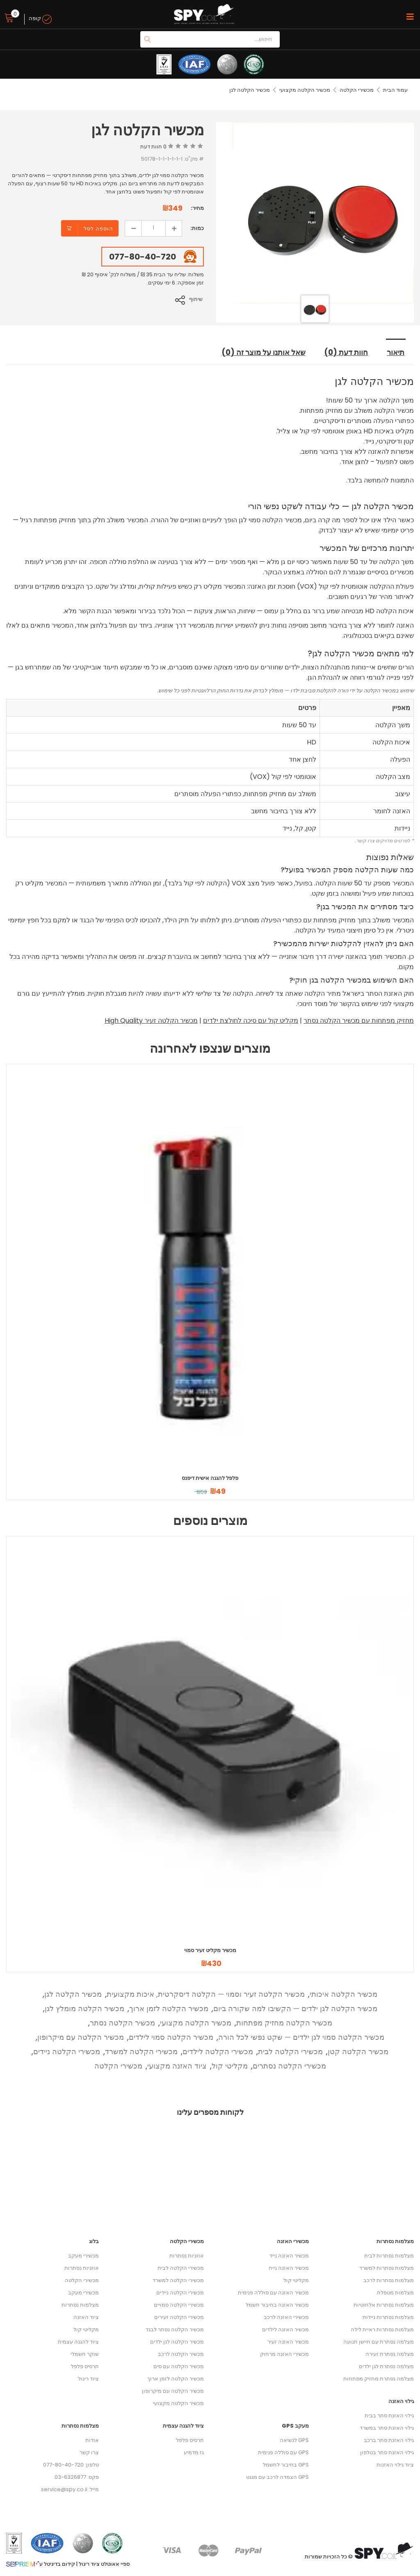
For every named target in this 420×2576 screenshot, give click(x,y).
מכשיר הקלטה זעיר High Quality (151, 1020)
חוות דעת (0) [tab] (347, 352)
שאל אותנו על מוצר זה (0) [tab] (262, 352)
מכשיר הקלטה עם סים (178, 2366)
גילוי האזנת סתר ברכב (389, 2440)
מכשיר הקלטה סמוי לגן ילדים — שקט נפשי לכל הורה (301, 2037)
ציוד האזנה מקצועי (177, 2065)
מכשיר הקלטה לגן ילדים (177, 2341)
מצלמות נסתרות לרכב (388, 2280)
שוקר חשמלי (85, 2354)
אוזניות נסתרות (81, 2267)
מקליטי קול (230, 2065)
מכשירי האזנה (293, 2241)
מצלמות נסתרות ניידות (388, 2317)
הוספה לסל (98, 228)
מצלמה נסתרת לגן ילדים (386, 2366)
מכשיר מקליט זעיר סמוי (210, 1950)
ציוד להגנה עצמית (78, 2341)
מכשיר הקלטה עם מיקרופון (80, 2037)
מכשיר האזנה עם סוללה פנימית (273, 2292)
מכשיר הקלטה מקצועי (304, 90)
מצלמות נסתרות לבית (389, 2255)
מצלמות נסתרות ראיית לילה (382, 2329)
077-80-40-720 (142, 256)
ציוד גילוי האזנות (395, 2464)
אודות (92, 2440)
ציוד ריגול (88, 2378)
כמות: (197, 228)
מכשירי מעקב (83, 2255)
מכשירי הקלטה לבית (290, 2051)
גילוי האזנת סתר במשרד (387, 2427)
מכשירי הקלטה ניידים (66, 2051)
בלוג (94, 2241)
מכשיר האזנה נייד (289, 2255)
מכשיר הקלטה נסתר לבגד (175, 2329)
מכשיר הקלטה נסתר (122, 2022)
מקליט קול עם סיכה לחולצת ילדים (250, 1020)
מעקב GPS (295, 2425)
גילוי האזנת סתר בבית (389, 2415)
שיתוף (197, 299)
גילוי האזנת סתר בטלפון (387, 2452)
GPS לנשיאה (294, 2440)
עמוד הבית (395, 90)
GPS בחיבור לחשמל (286, 2464)
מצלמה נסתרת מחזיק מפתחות (378, 2378)
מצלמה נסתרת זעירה (389, 2354)
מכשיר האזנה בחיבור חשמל (277, 2304)
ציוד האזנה (86, 2317)
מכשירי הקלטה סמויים (179, 2304)
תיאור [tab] (396, 352)
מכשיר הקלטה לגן (73, 1994)
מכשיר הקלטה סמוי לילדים (171, 2037)
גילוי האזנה (401, 2401)
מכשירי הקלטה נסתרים (289, 2065)
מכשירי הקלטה (357, 90)
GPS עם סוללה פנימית (283, 2452)
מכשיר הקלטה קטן (358, 2051)
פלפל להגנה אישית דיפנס (210, 1477)
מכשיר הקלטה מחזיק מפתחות (284, 2022)
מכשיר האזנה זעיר (288, 2341)
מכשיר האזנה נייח (289, 2267)
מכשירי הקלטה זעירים (179, 2317)
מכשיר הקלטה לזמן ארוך (168, 2008)
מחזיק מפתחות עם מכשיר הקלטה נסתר (359, 1020)
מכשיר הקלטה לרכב (181, 2354)
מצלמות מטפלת (395, 2292)
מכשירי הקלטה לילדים (218, 2051)
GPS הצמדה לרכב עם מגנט (277, 2476)
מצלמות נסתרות (80, 2304)
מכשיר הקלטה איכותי (343, 1994)
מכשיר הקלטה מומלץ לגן (84, 2008)
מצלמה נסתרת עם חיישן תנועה (378, 2341)
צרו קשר (89, 2452)
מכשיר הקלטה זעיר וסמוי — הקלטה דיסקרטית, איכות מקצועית (206, 1994)
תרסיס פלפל (85, 2366)
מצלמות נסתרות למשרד (386, 2267)
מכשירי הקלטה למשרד (141, 2051)
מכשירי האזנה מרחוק (284, 2354)
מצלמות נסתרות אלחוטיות (384, 2304)
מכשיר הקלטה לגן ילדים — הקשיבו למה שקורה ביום (295, 2008)
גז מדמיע (194, 2452)
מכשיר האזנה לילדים (285, 2329)
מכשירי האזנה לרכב (286, 2317)
